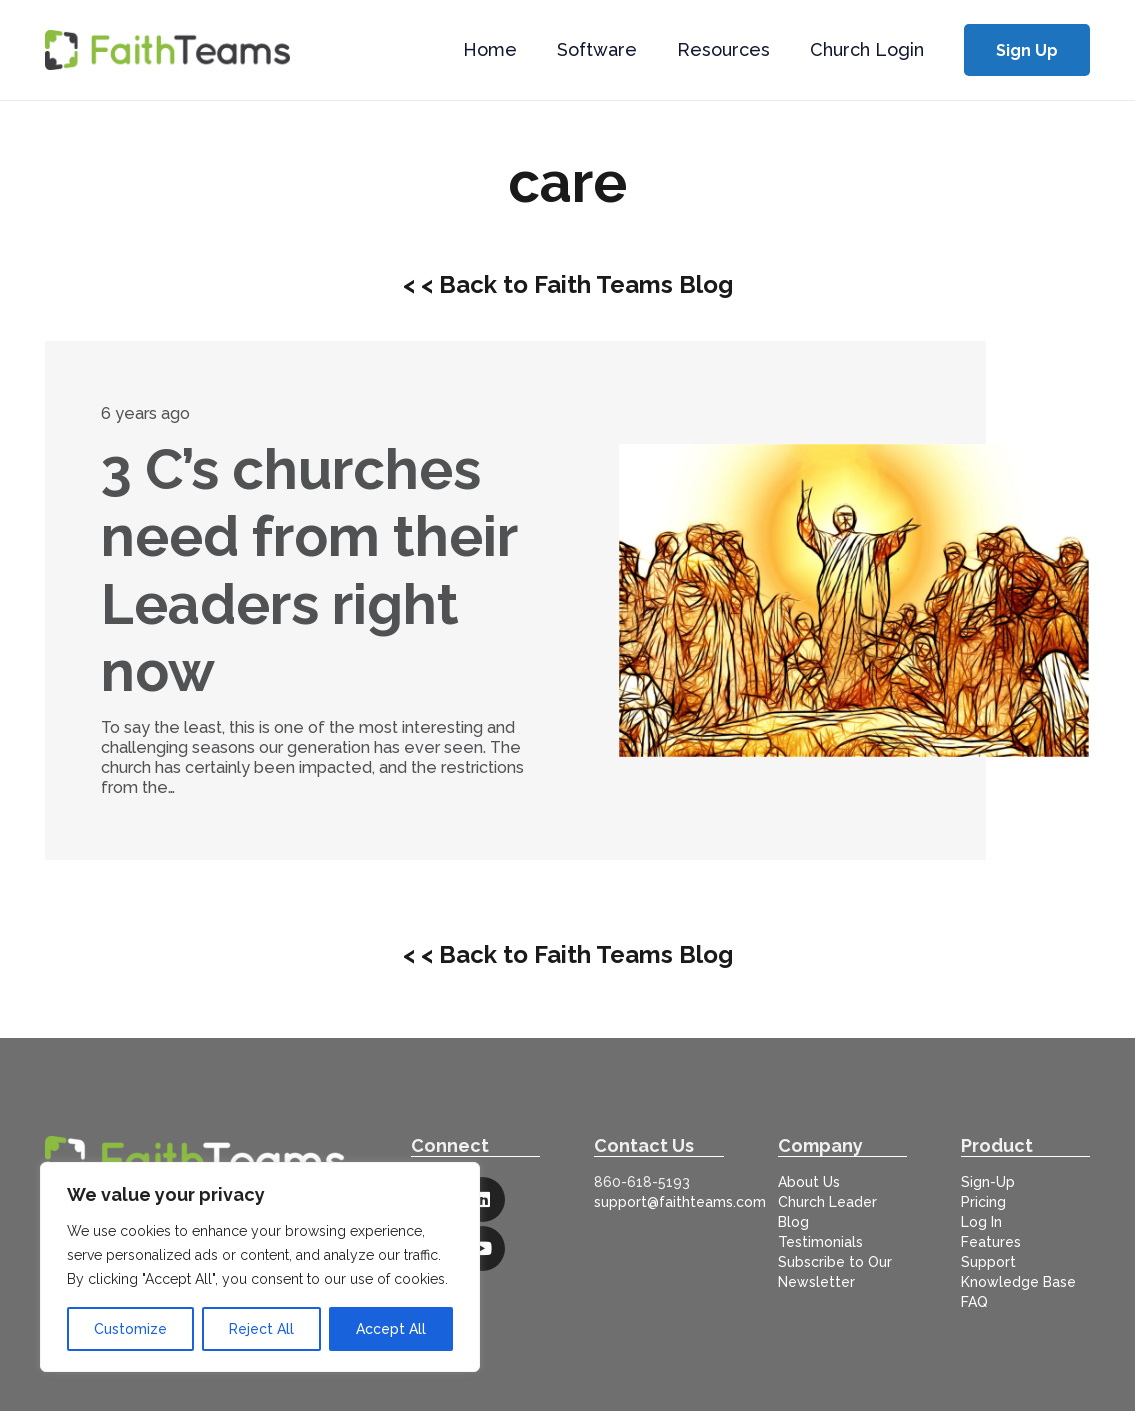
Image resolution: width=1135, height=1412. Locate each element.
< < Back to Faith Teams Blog (568, 284)
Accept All (391, 1329)
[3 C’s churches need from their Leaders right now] (854, 600)
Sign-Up (988, 1182)
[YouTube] (482, 1248)
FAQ (974, 1302)
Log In (981, 1222)
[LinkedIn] (482, 1199)
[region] (260, 1267)
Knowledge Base (1018, 1282)
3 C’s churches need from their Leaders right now (309, 570)
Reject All (261, 1329)
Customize (130, 1329)
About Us (809, 1182)
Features (991, 1242)
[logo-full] (167, 50)
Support (988, 1262)
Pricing (983, 1202)
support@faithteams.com (680, 1202)
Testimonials (820, 1242)
